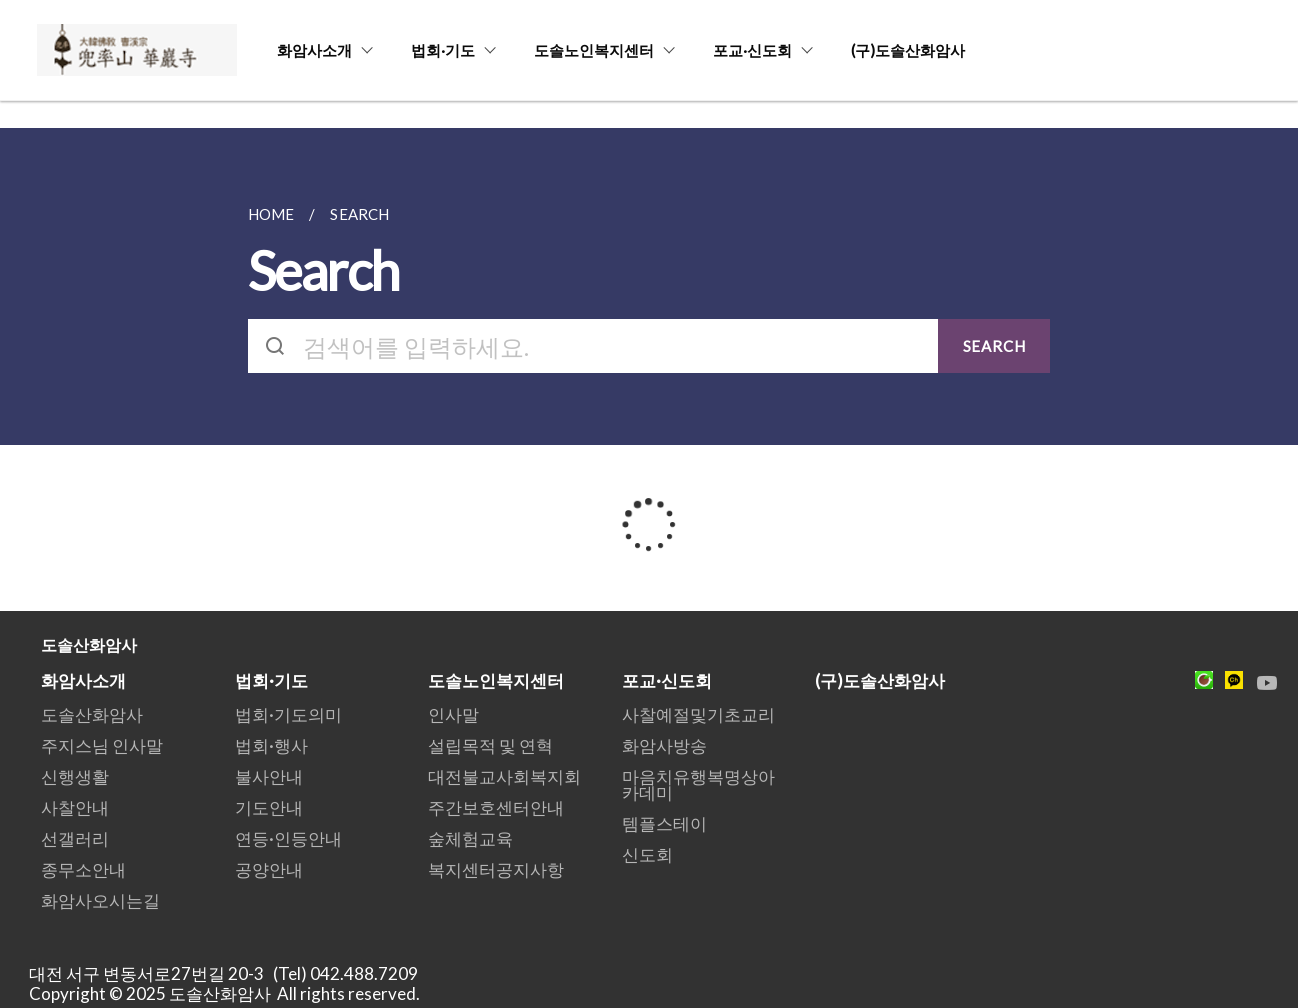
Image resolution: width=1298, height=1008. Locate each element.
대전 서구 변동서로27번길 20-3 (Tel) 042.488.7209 (229, 973)
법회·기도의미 (288, 714)
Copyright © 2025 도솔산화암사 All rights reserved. (224, 993)
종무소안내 (83, 869)
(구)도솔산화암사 (908, 50)
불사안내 (269, 776)
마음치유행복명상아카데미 (698, 784)
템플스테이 (664, 823)
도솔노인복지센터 (594, 50)
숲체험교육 (470, 838)
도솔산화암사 (92, 714)
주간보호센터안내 (496, 807)
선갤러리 (75, 838)
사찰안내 (75, 807)
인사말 (453, 714)
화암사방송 (664, 745)
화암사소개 (314, 50)
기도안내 (269, 807)
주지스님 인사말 (102, 745)
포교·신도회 (752, 50)
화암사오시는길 (100, 900)
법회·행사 (271, 745)
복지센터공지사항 (496, 869)
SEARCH (994, 346)
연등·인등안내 (288, 838)
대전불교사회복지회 (504, 776)
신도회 (647, 854)
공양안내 (269, 869)
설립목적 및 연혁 (490, 745)
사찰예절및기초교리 (698, 714)
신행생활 (75, 776)
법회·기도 (443, 50)
